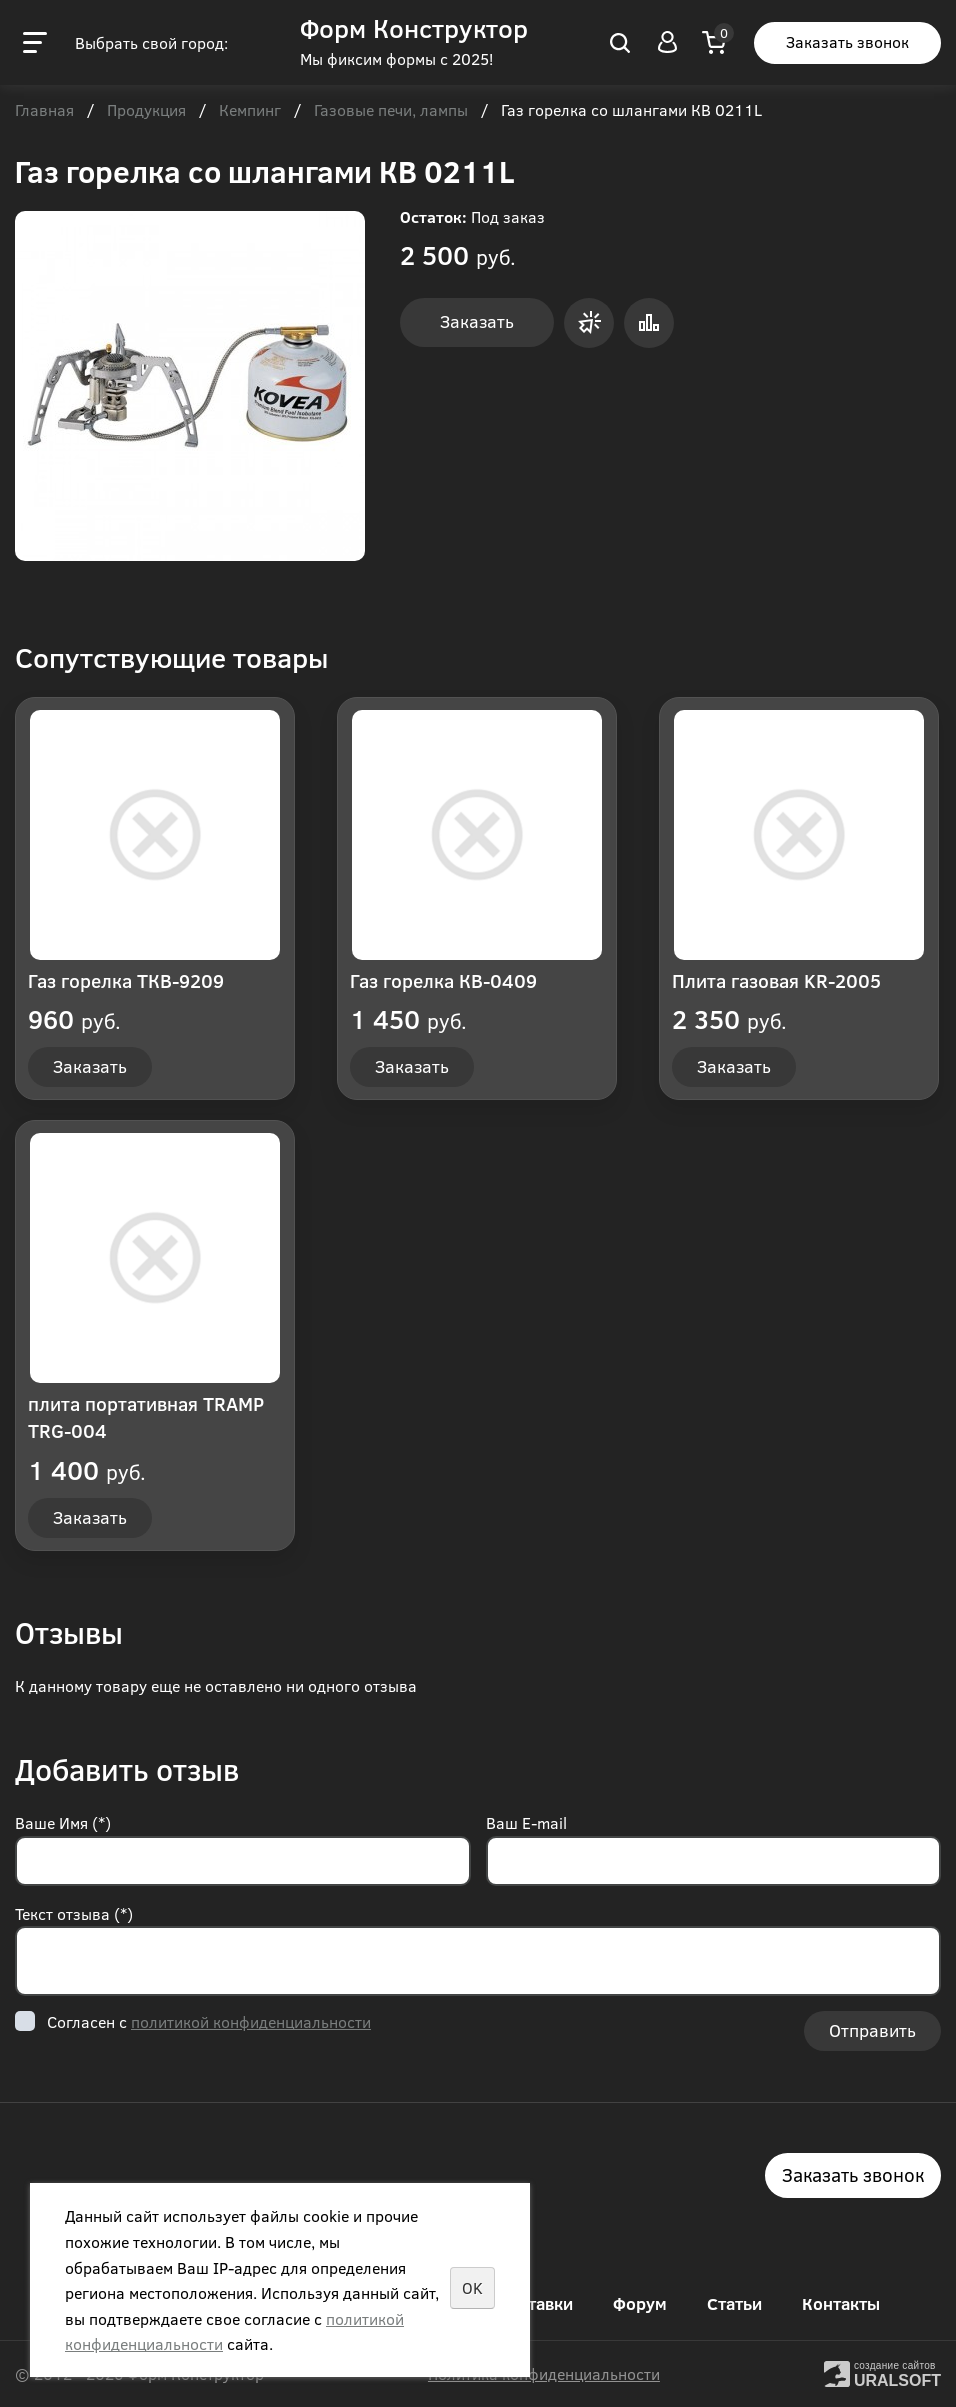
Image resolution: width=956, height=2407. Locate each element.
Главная (44, 111)
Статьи (734, 2303)
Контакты (841, 2303)
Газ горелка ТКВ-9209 (126, 980)
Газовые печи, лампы (391, 111)
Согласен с (209, 2021)
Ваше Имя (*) (63, 1822)
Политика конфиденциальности (544, 2373)
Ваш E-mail (526, 1822)
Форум (640, 2303)
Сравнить (649, 323)
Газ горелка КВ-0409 (443, 980)
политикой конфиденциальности (251, 2021)
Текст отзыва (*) (74, 1913)
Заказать (477, 321)
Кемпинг (250, 111)
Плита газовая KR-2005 (776, 980)
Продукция (146, 111)
